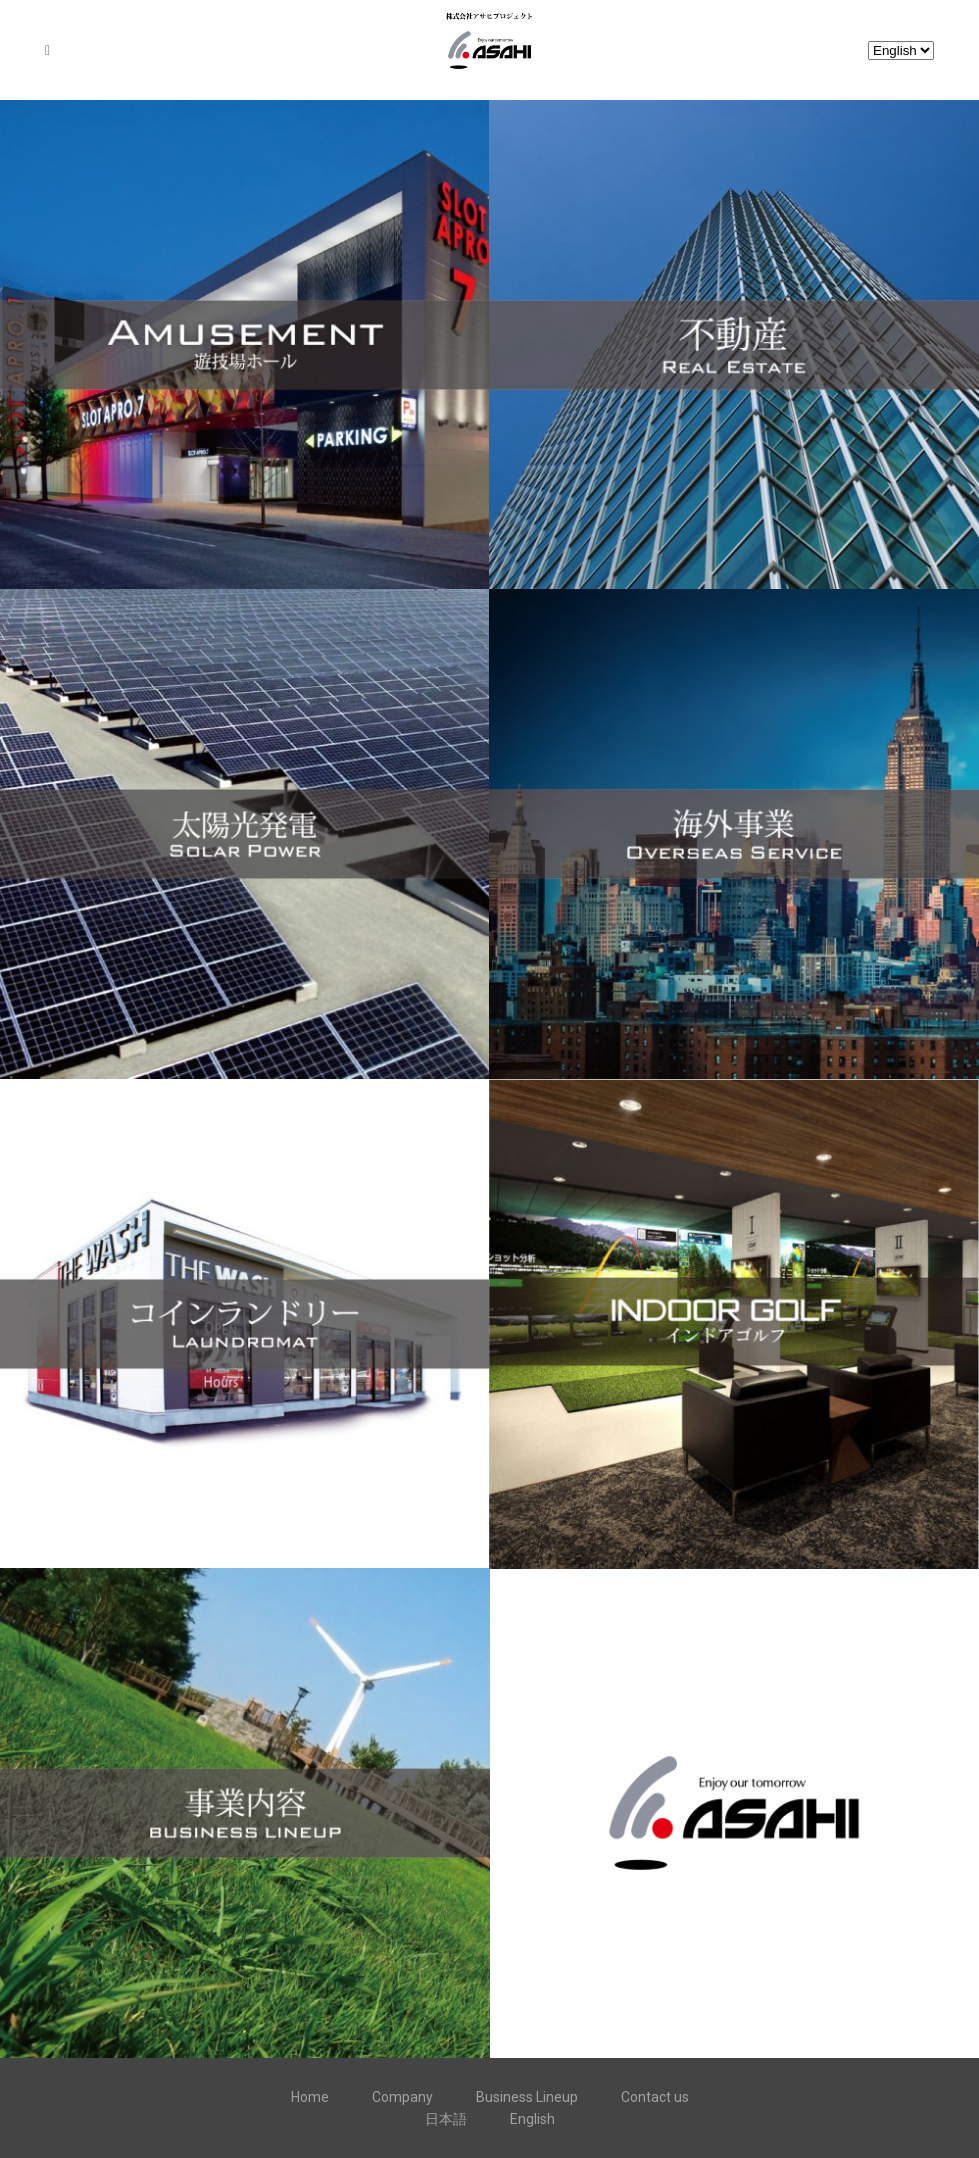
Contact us (655, 2097)
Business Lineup (527, 2097)
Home (310, 2097)
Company (402, 2097)
